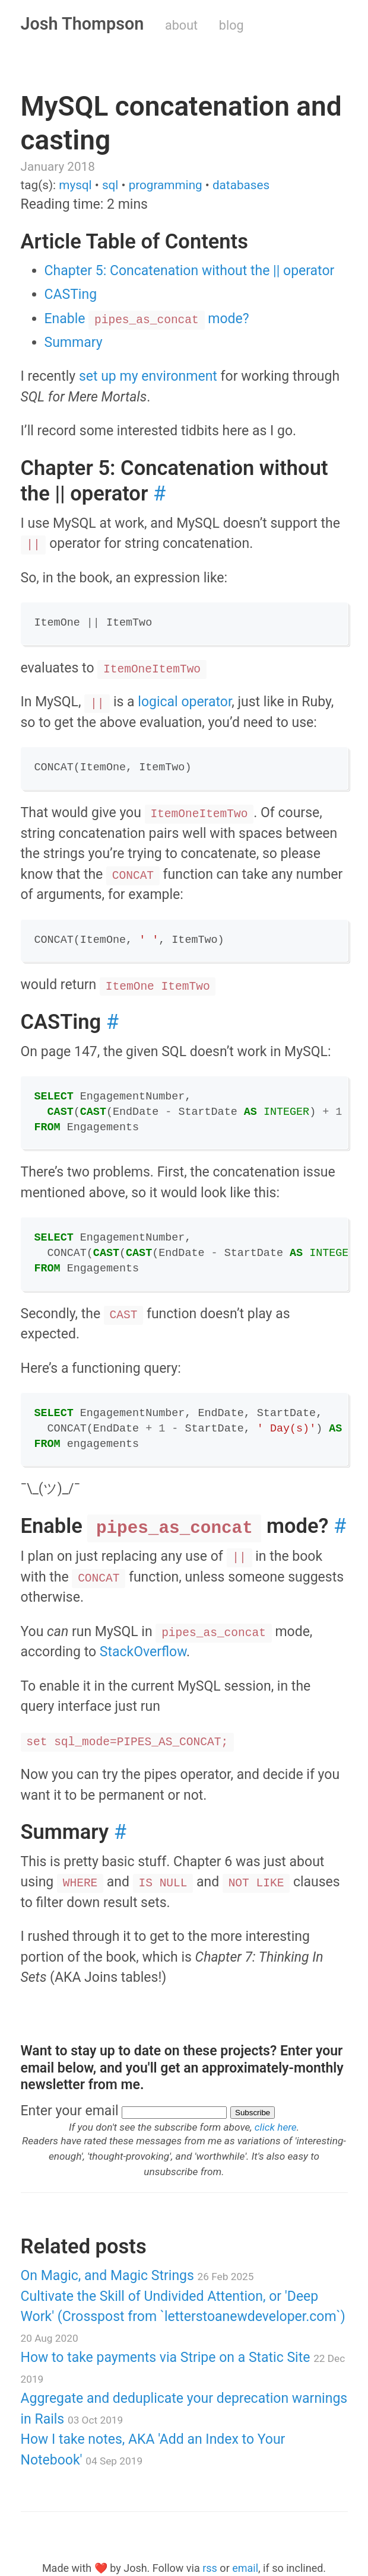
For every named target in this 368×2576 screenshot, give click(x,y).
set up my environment (148, 376)
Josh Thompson (82, 24)
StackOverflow (143, 1652)
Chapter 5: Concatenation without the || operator (190, 271)
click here (276, 2127)
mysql (75, 185)
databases (240, 185)
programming (165, 185)
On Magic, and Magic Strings (137, 2276)
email (245, 2568)
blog (231, 25)
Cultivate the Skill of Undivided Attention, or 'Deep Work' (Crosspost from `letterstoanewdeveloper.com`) (183, 2316)
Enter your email (70, 2111)
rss (209, 2568)
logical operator (184, 702)
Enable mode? (147, 319)
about (181, 25)
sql (110, 185)
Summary (74, 342)
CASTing (71, 294)
